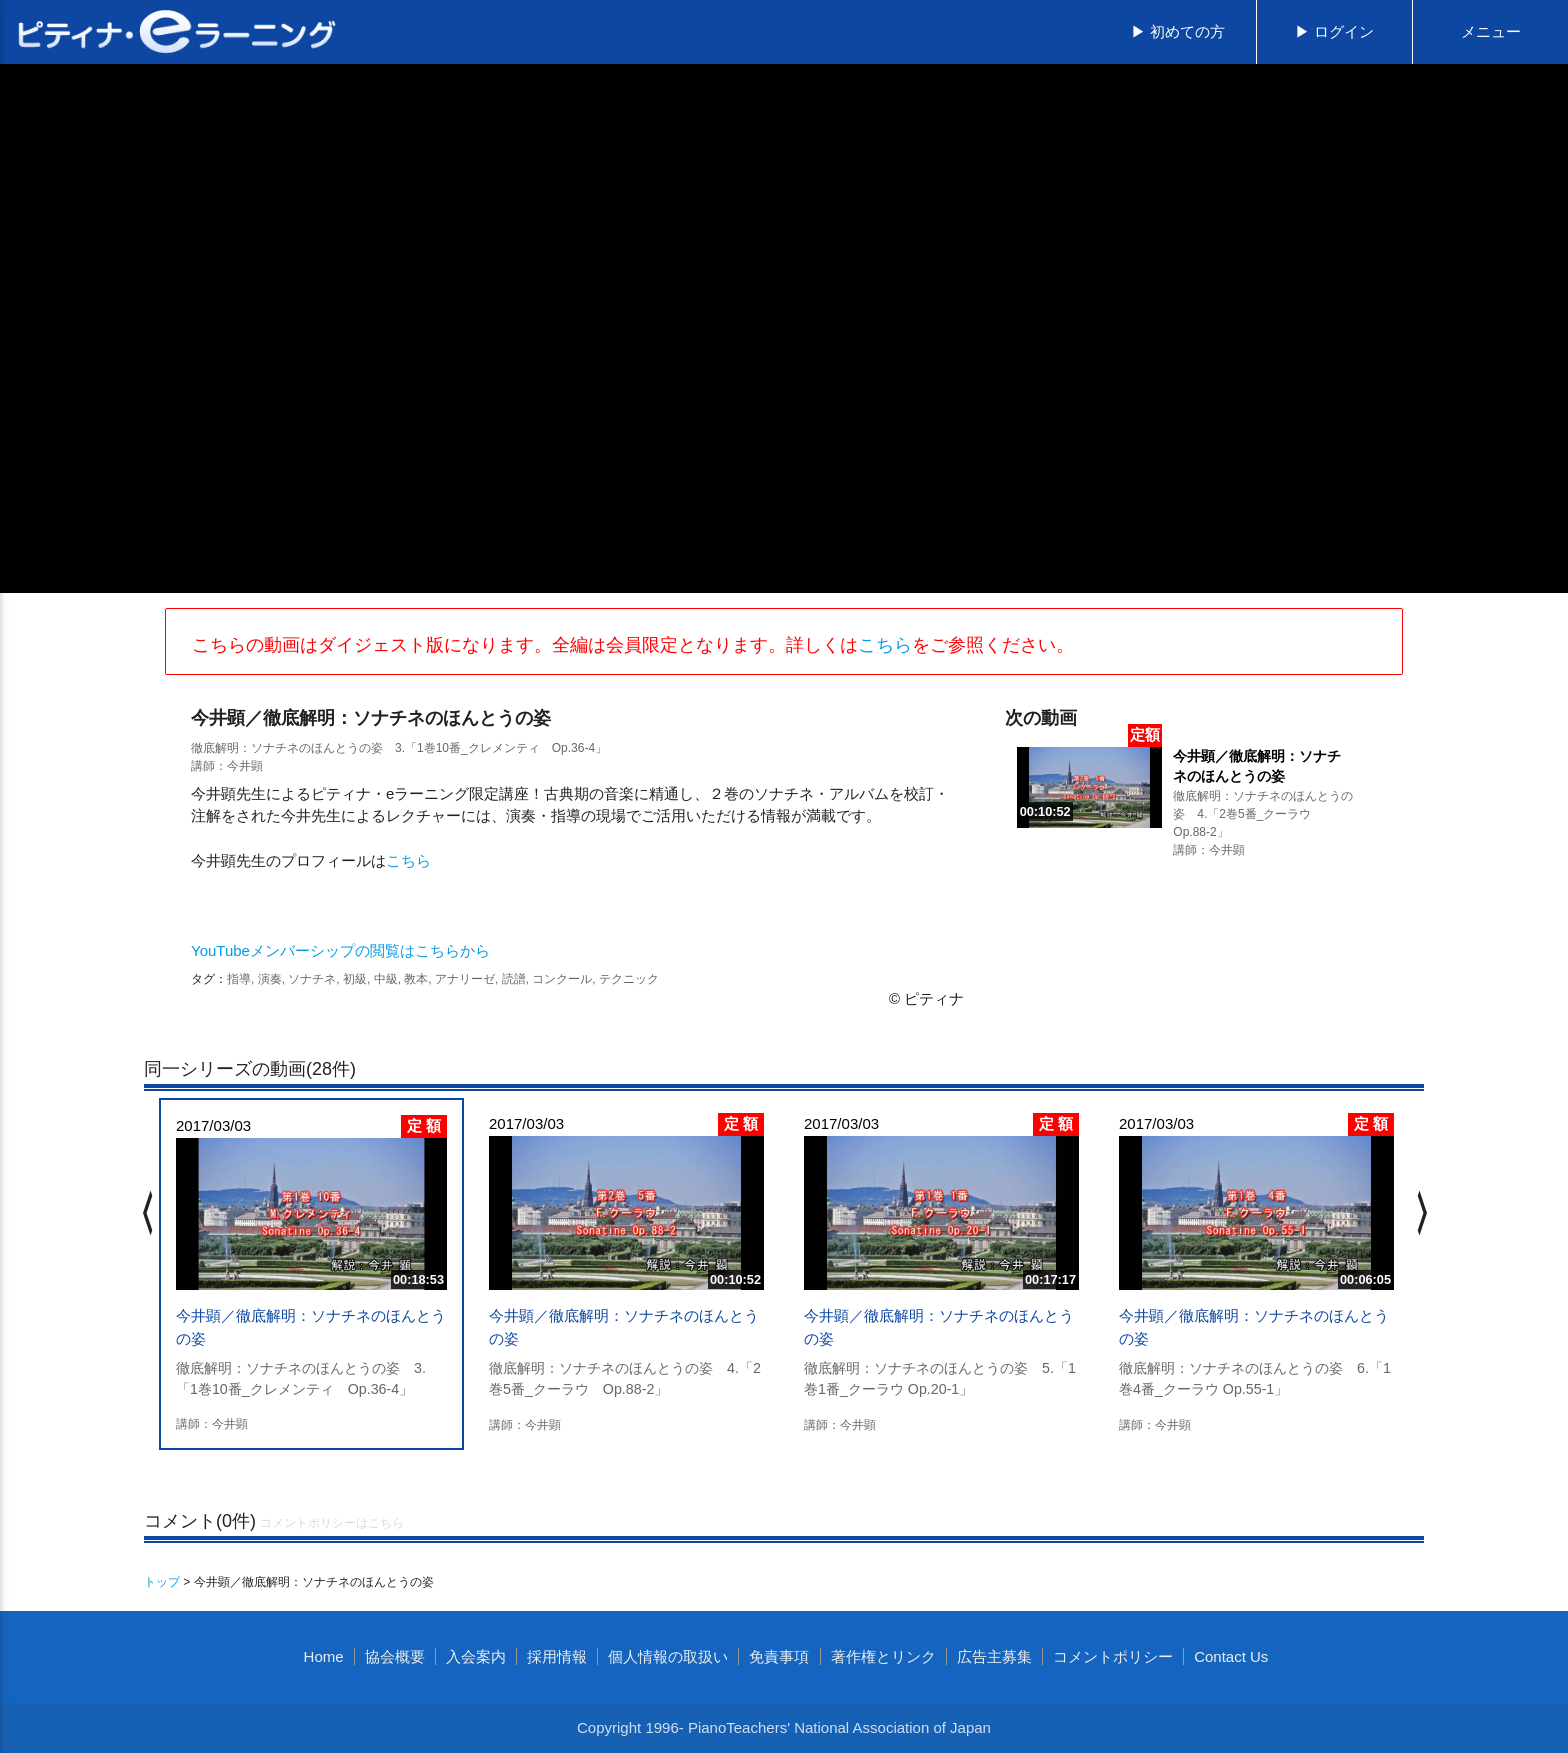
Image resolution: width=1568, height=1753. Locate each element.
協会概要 (395, 1656)
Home (324, 1656)
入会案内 (476, 1656)
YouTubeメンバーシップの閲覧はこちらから (340, 950)
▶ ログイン (1334, 31)
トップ (162, 1582)
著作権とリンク (883, 1656)
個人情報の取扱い (668, 1656)
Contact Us (1231, 1656)
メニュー (1491, 31)
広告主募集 (994, 1656)
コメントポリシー (1113, 1656)
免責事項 (779, 1656)
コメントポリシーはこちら (332, 1523)
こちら (885, 645)
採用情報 (557, 1656)
